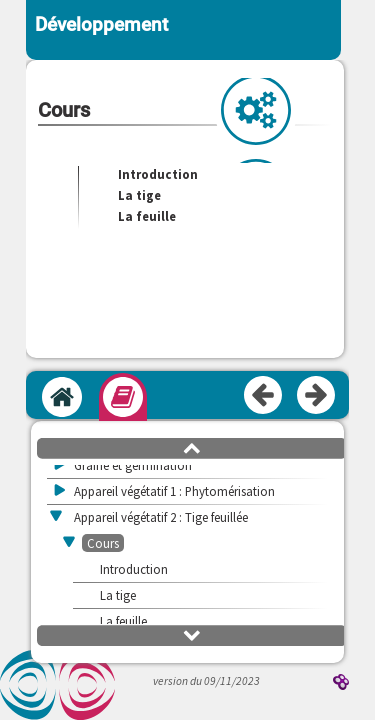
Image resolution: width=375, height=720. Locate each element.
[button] (192, 447)
